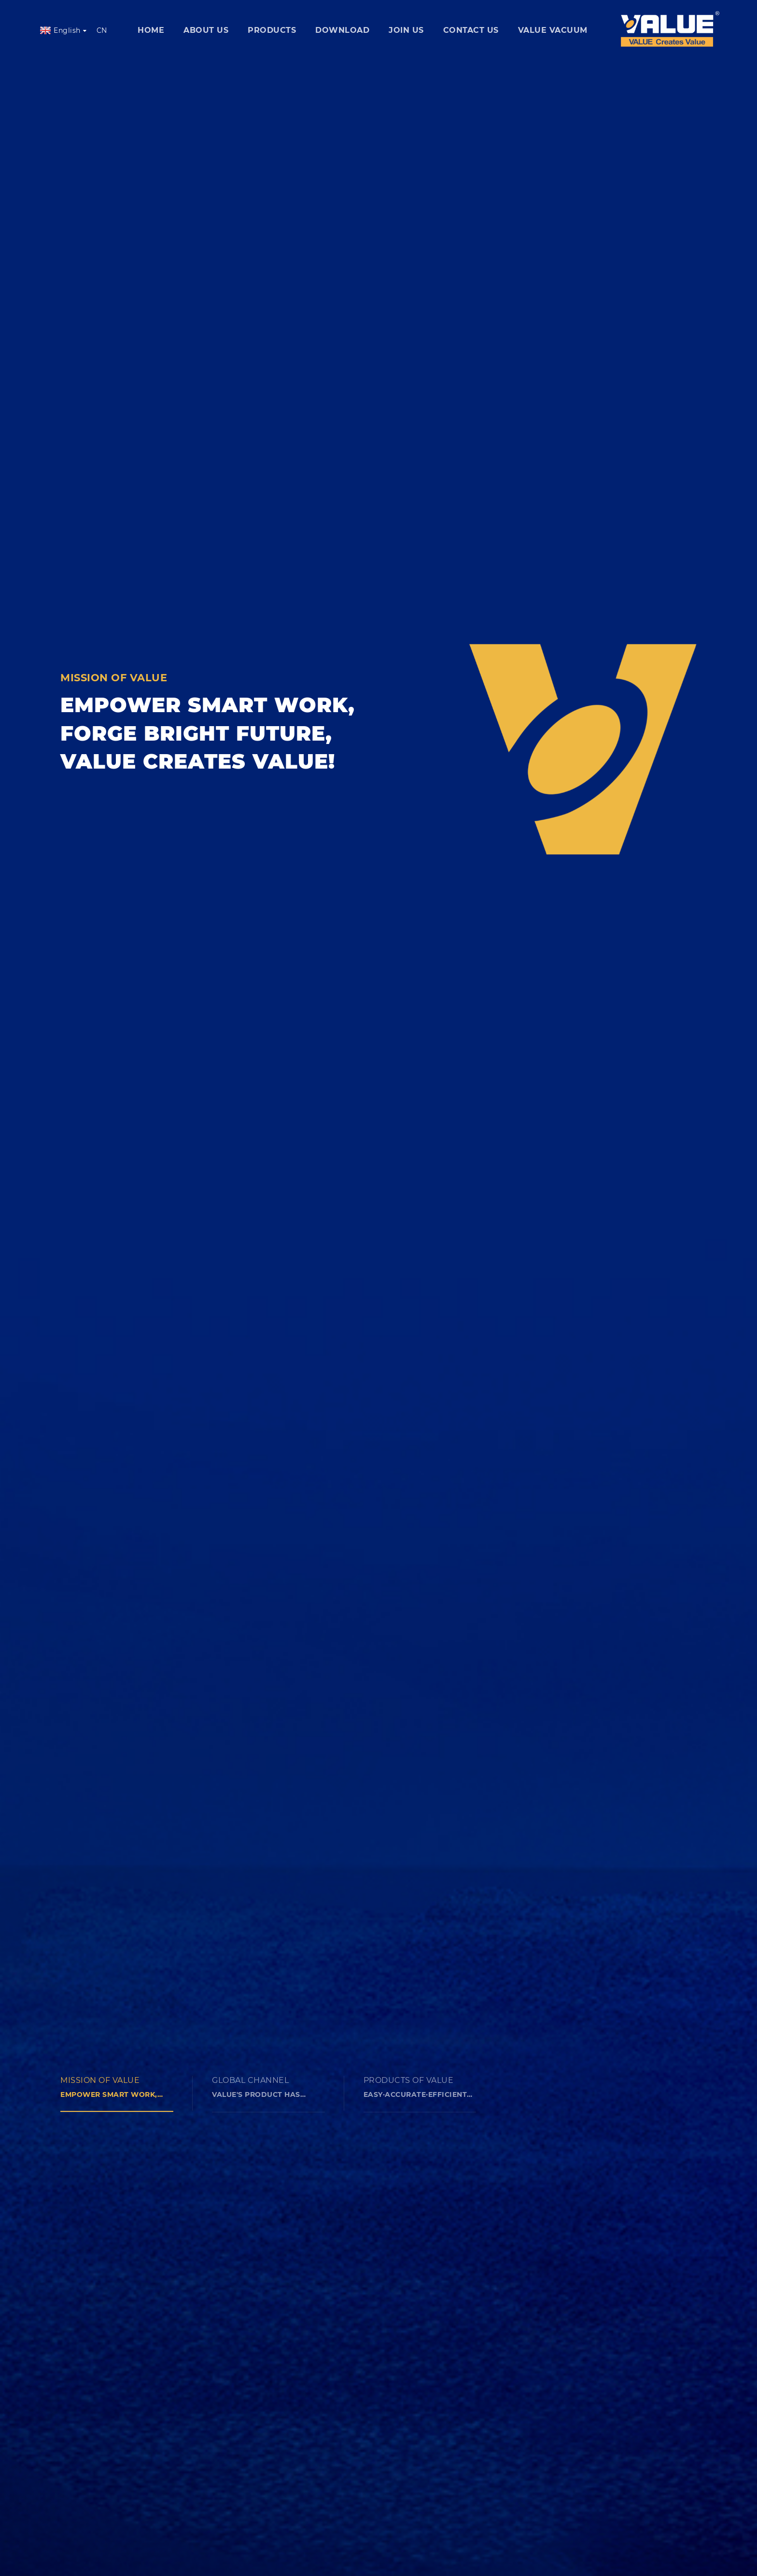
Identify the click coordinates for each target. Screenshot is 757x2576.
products (272, 30)
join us (406, 30)
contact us (471, 30)
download (342, 30)
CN (102, 30)
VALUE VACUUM (553, 30)
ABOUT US (205, 30)
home (151, 30)
